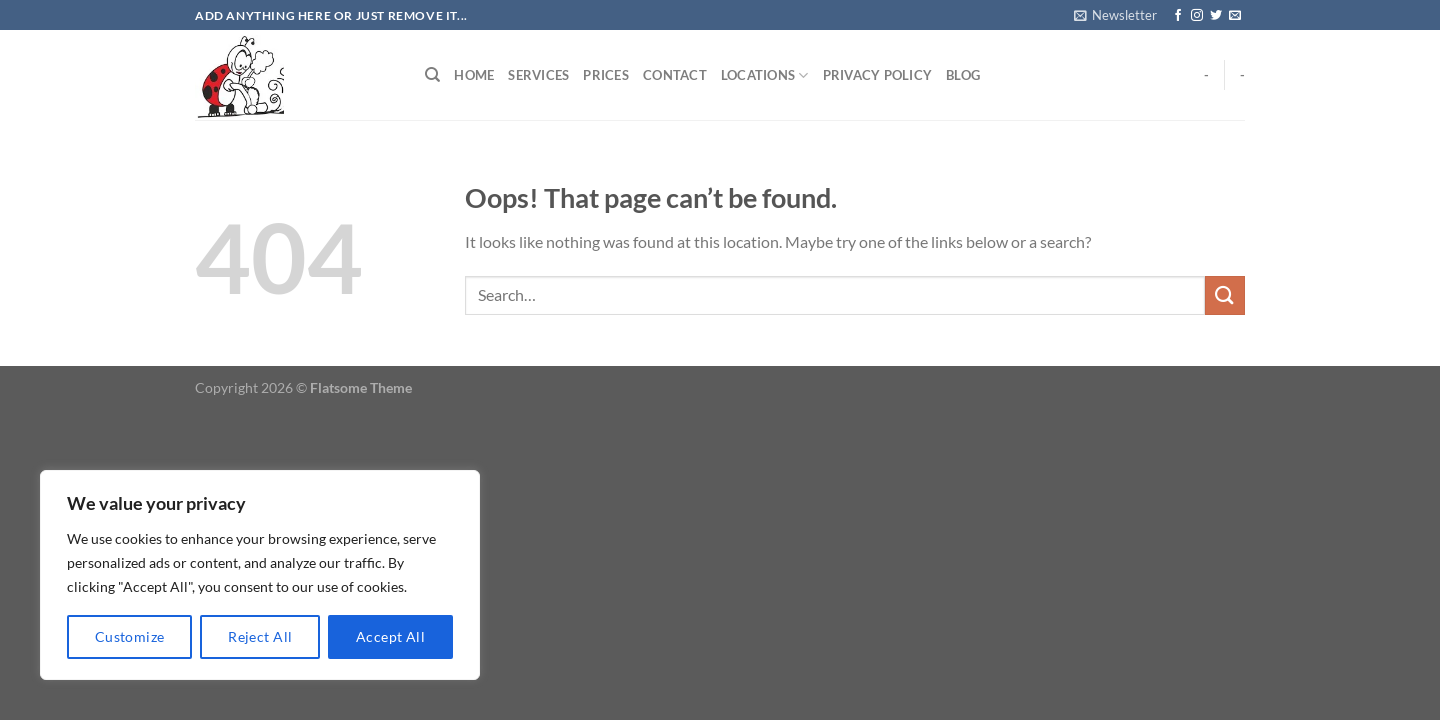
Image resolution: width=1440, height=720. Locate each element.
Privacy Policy (878, 75)
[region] (260, 575)
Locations (765, 75)
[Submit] (1225, 295)
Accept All (390, 636)
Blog (963, 75)
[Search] (432, 75)
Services (538, 75)
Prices (606, 75)
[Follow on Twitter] (1216, 16)
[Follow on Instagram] (1197, 16)
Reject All (260, 636)
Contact (675, 75)
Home (474, 75)
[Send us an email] (1235, 16)
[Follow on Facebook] (1178, 16)
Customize (130, 636)
